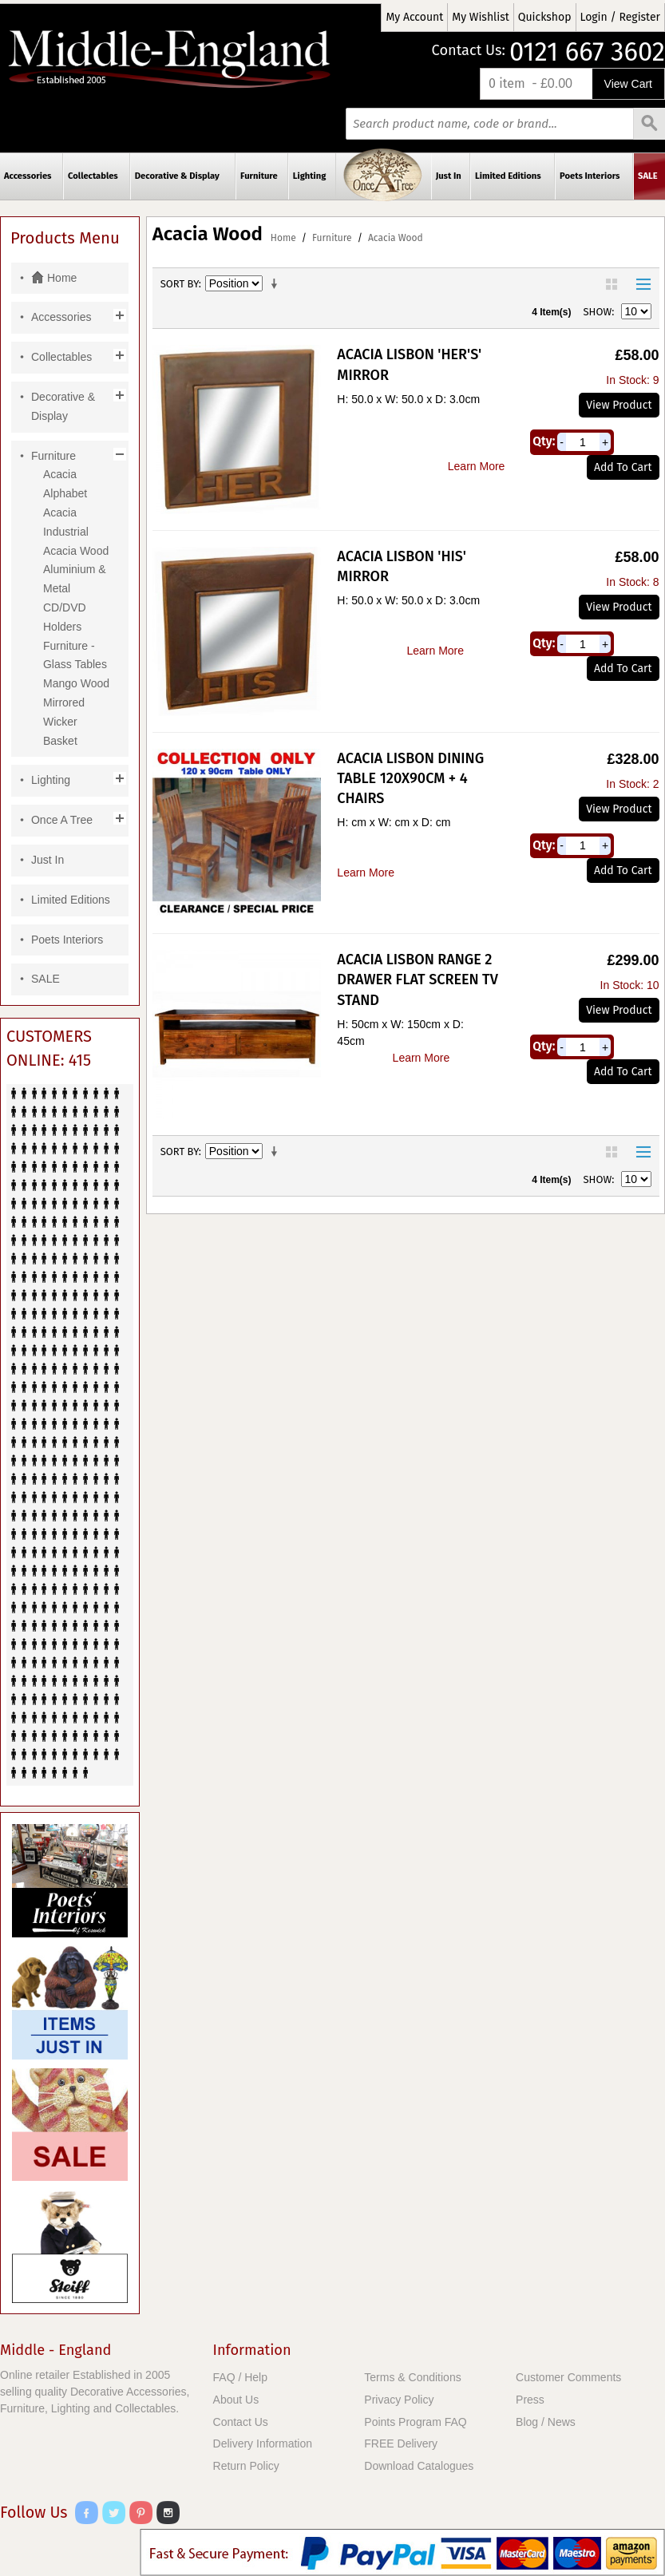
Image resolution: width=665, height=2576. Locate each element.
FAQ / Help (240, 2377)
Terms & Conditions (412, 2377)
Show (598, 312)
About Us (236, 2399)
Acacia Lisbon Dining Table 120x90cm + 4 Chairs (410, 778)
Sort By (179, 284)
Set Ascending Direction (277, 284)
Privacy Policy (398, 2399)
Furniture (332, 237)
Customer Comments (568, 2377)
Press (530, 2399)
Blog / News (546, 2422)
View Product (618, 405)
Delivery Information (263, 2443)
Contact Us (240, 2422)
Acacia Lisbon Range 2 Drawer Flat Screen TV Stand (417, 979)
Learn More (476, 466)
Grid (611, 284)
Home (283, 237)
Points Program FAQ (415, 2422)
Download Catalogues (418, 2465)
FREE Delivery (400, 2443)
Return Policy (246, 2465)
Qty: (543, 441)
